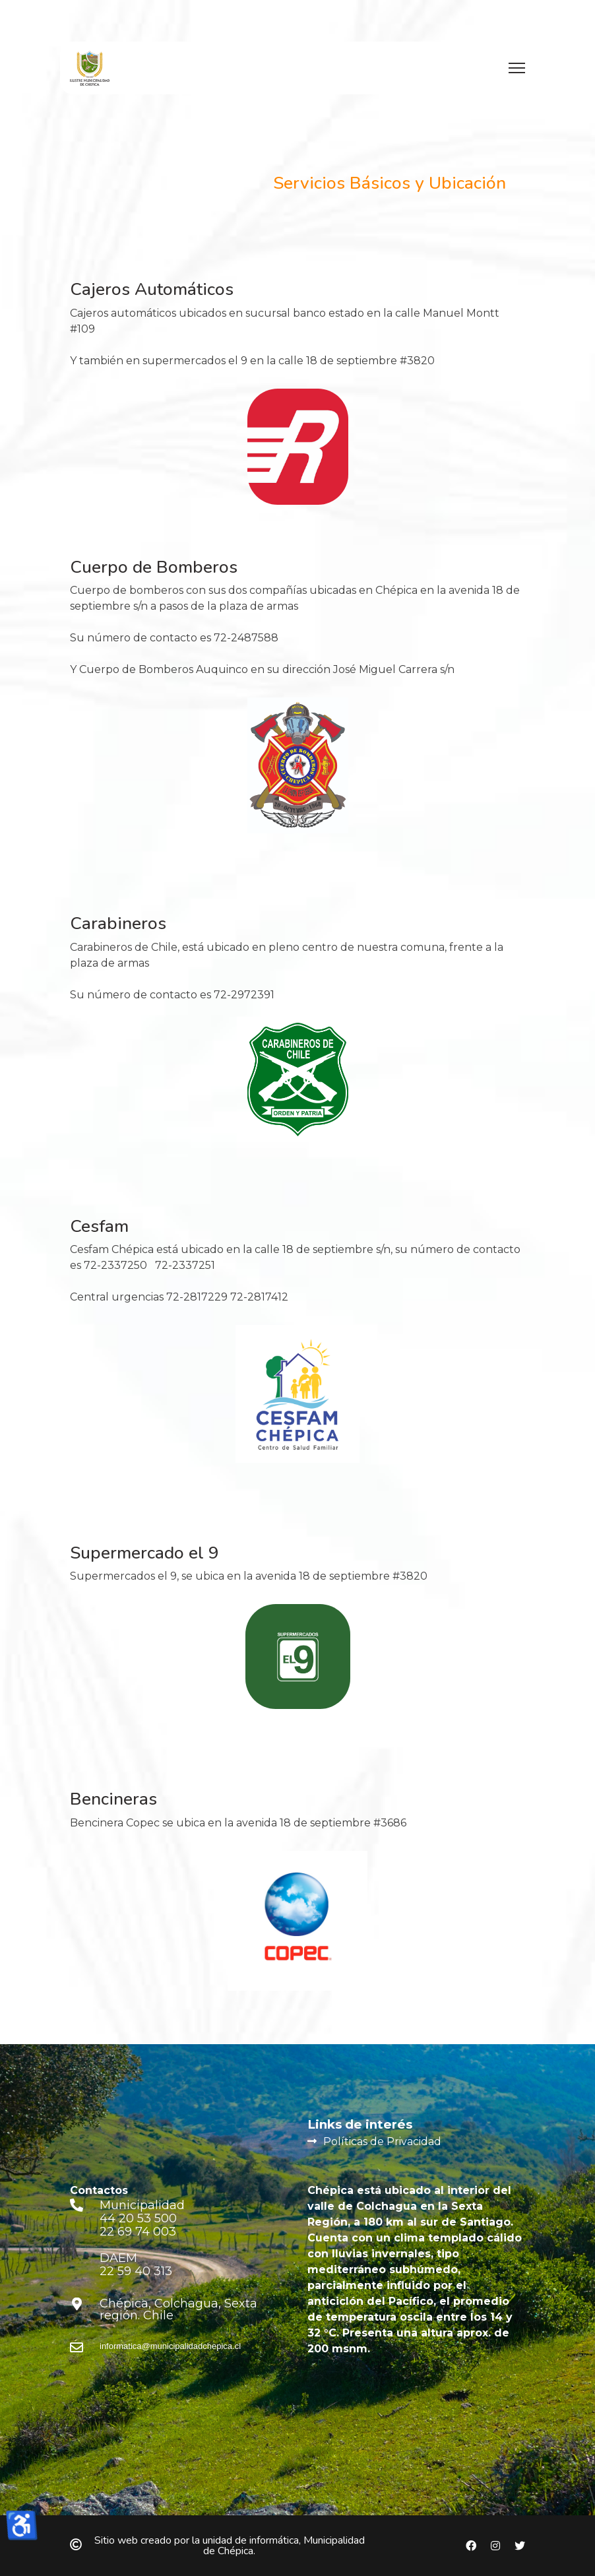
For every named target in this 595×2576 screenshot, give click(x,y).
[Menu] (517, 68)
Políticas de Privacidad (382, 2141)
